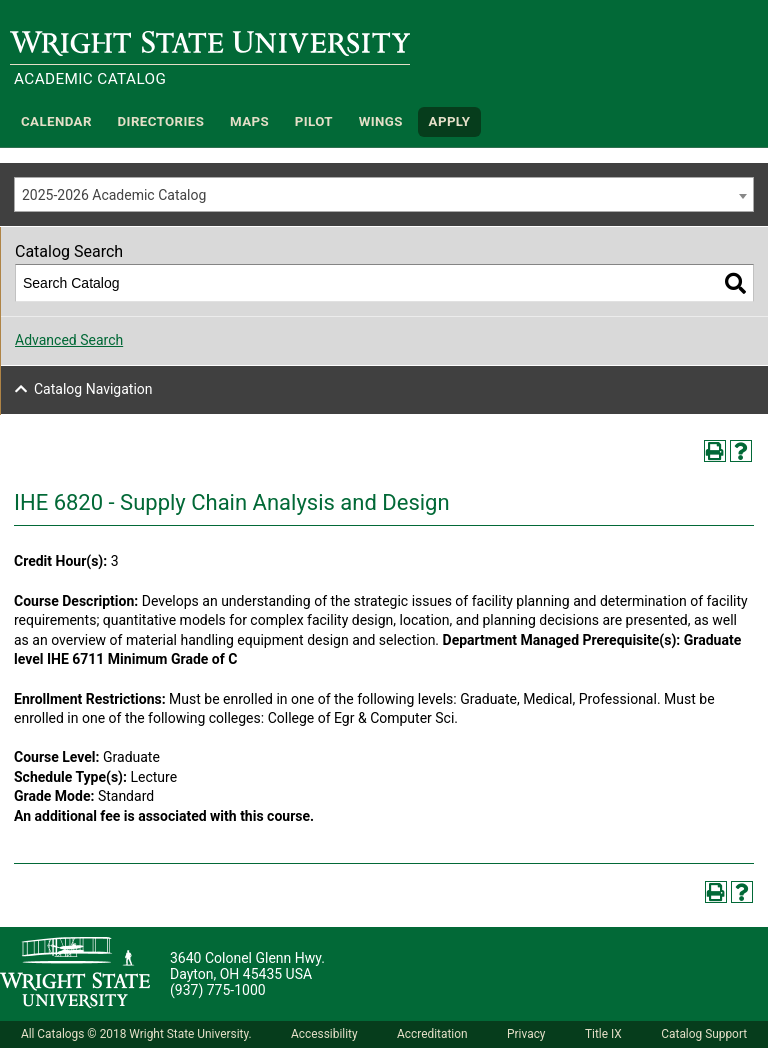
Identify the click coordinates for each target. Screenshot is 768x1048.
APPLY (450, 121)
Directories (161, 121)
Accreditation (432, 1034)
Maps (249, 121)
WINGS (381, 121)
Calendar (56, 121)
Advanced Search (69, 340)
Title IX (603, 1034)
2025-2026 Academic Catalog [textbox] (114, 195)
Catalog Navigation (93, 389)
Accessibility (324, 1034)
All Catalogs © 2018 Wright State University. (136, 1034)
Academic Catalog (90, 79)
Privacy (526, 1034)
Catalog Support (704, 1034)
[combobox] (384, 194)
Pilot (314, 121)
